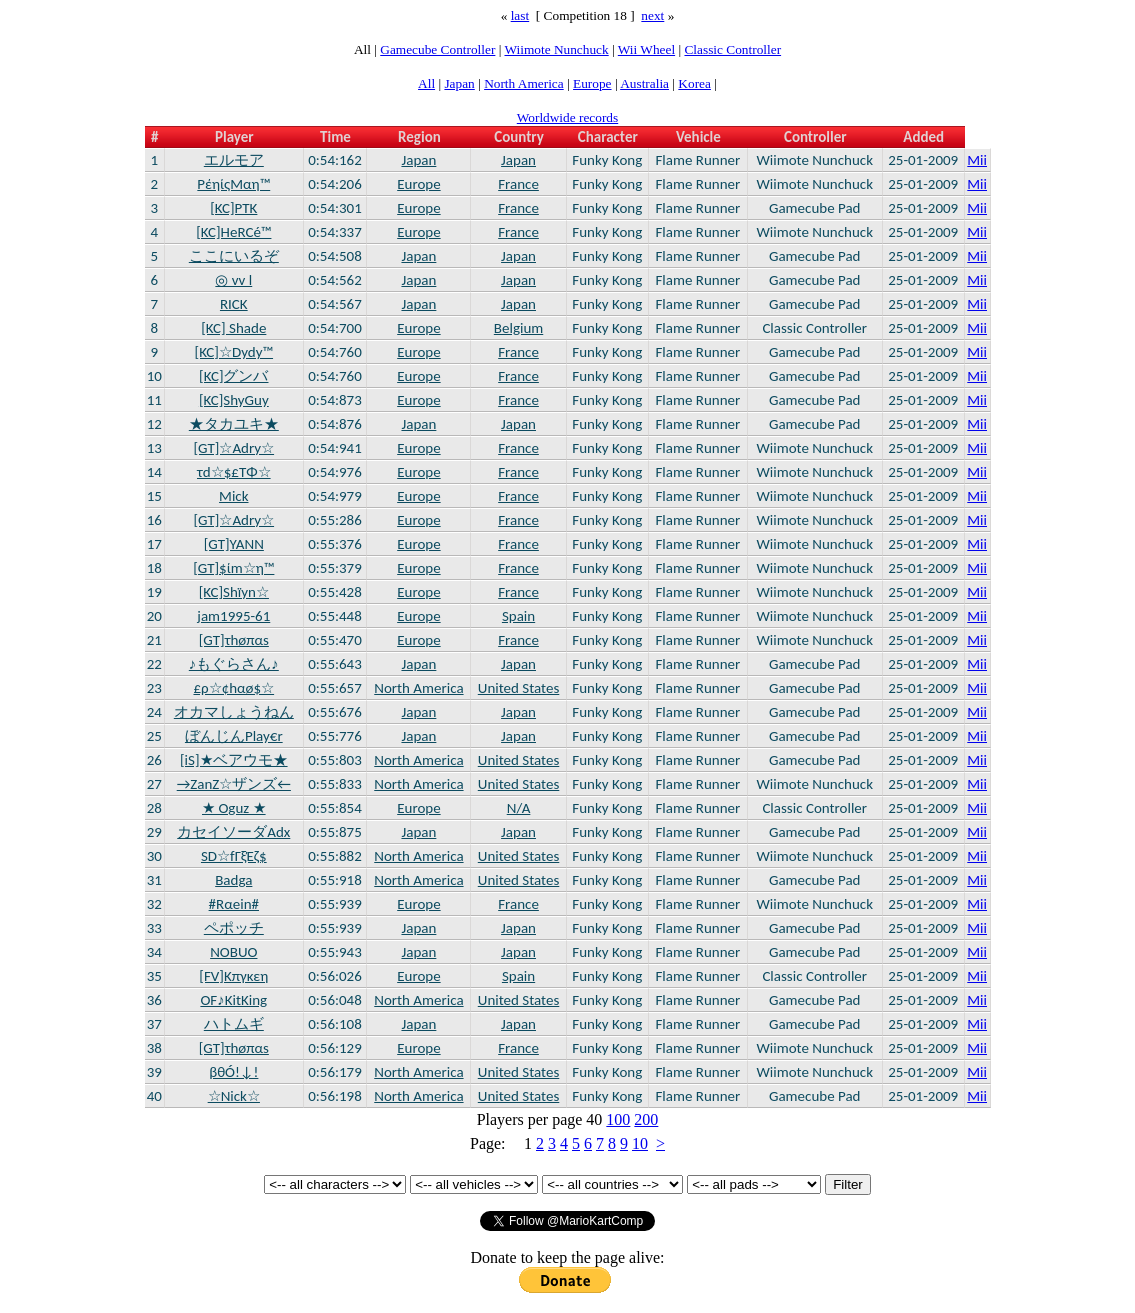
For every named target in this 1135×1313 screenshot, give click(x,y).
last (520, 15)
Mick (233, 496)
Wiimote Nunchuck (556, 49)
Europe (592, 83)
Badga (233, 880)
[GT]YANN (234, 544)
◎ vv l (233, 280)
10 (640, 1143)
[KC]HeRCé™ (233, 232)
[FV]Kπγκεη (233, 976)
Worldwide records (567, 117)
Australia (644, 83)
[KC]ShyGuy (234, 400)
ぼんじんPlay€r (234, 736)
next (652, 15)
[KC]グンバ (233, 376)
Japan (459, 83)
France (518, 184)
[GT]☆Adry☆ (234, 448)
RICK (234, 304)
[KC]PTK (233, 208)
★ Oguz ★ (234, 808)
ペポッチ (234, 928)
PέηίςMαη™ (233, 184)
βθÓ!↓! (233, 1072)
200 (646, 1119)
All (426, 83)
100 (618, 1119)
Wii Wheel (646, 49)
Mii (977, 160)
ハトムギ (234, 1024)
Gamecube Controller (437, 49)
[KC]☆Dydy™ (234, 352)
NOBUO (233, 952)
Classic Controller (732, 49)
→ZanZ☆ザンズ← (234, 784)
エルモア (234, 160)
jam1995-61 (233, 616)
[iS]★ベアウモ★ (234, 760)
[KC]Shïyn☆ (234, 592)
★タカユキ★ (234, 424)
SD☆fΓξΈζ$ (234, 856)
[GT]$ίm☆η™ (233, 568)
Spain (518, 616)
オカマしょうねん (234, 712)
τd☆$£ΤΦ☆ (234, 472)
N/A (519, 808)
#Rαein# (234, 904)
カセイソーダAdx (233, 832)
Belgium (518, 328)
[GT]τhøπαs (234, 640)
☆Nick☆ (234, 1096)
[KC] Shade (233, 328)
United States (519, 688)
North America (524, 83)
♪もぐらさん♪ (234, 664)
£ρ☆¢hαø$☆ (233, 688)
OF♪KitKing (233, 1000)
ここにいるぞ (234, 256)
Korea (694, 83)
